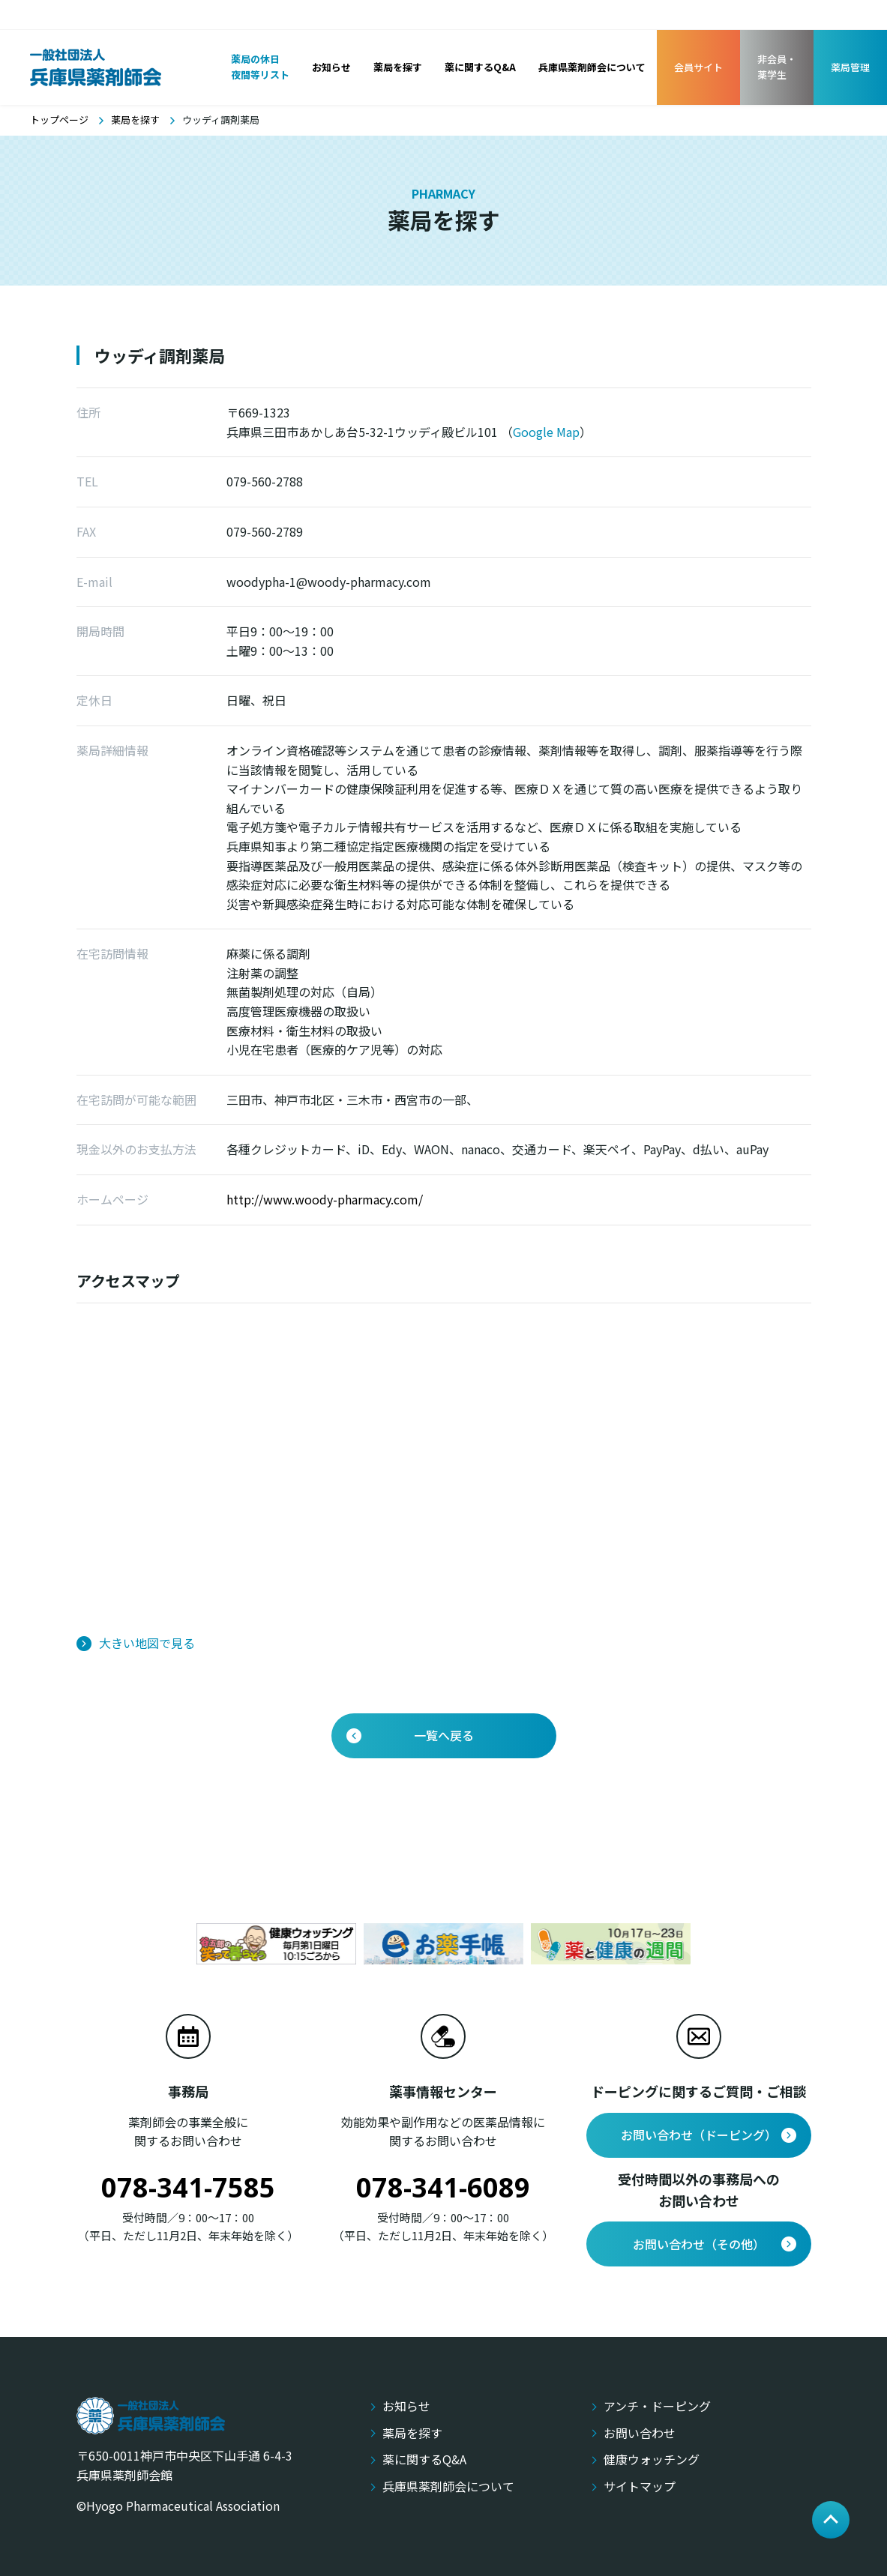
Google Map (546, 432)
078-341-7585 (188, 2187)
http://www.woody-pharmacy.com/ (324, 1199)
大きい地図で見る (147, 1643)
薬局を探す (135, 119)
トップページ (59, 119)
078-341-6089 (443, 2187)
